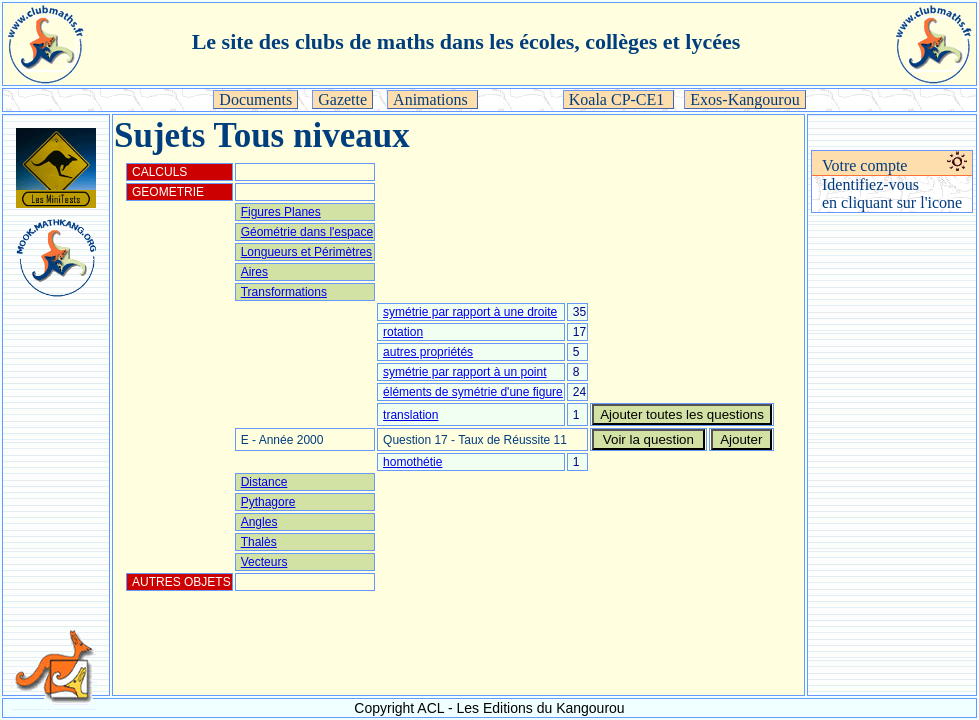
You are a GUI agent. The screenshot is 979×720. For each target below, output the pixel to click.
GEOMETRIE (168, 192)
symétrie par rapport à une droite (470, 312)
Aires (254, 272)
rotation (403, 332)
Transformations (284, 292)
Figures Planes (281, 212)
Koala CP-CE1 (619, 99)
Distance (264, 482)
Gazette (342, 99)
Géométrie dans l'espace (307, 232)
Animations (432, 99)
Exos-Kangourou (744, 99)
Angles (259, 522)
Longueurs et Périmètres (306, 252)
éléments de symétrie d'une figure (473, 392)
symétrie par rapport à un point (464, 372)
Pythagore (268, 502)
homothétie (412, 462)
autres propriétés (428, 352)
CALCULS (159, 172)
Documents (255, 99)
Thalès (259, 542)
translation (410, 415)
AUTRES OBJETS (181, 582)
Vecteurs (264, 562)
